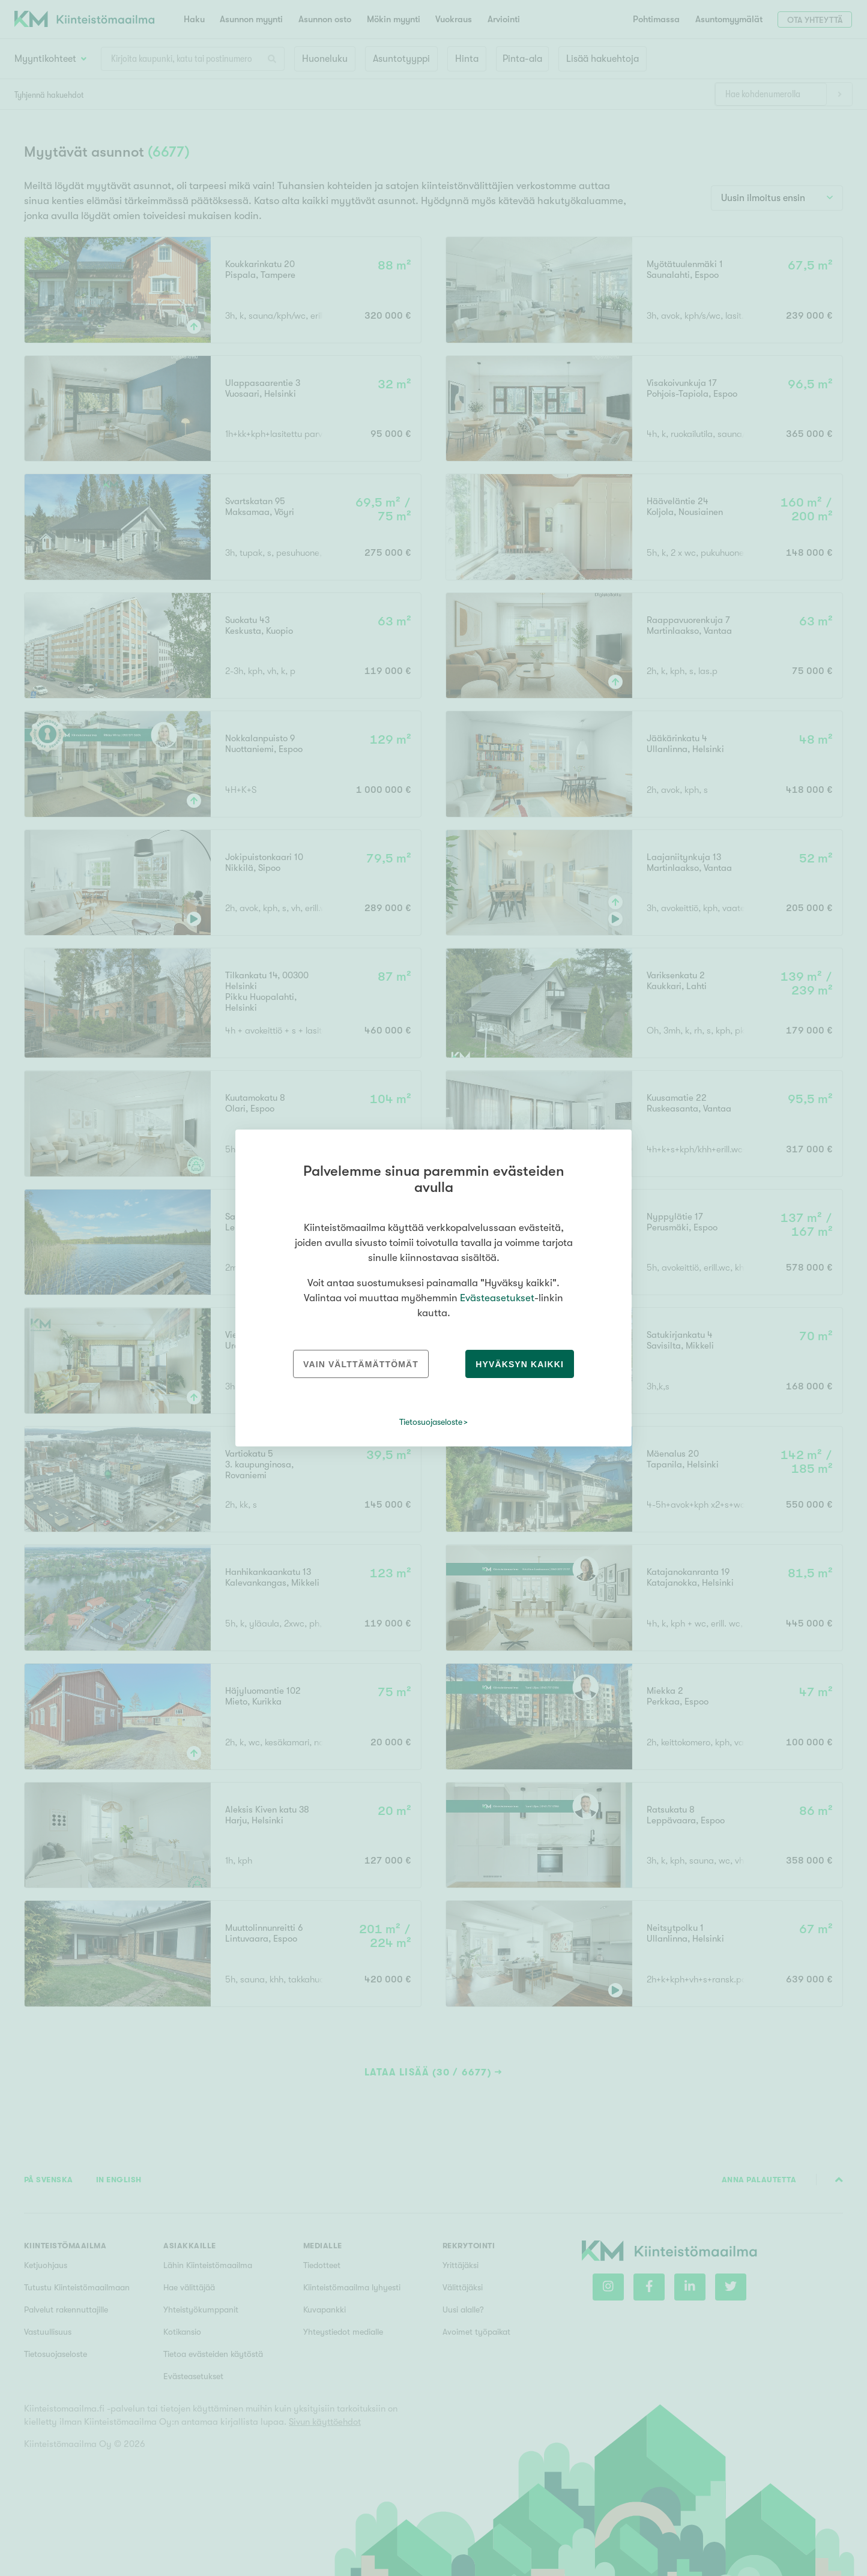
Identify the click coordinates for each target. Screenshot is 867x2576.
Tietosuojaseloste (430, 1422)
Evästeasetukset (497, 1298)
